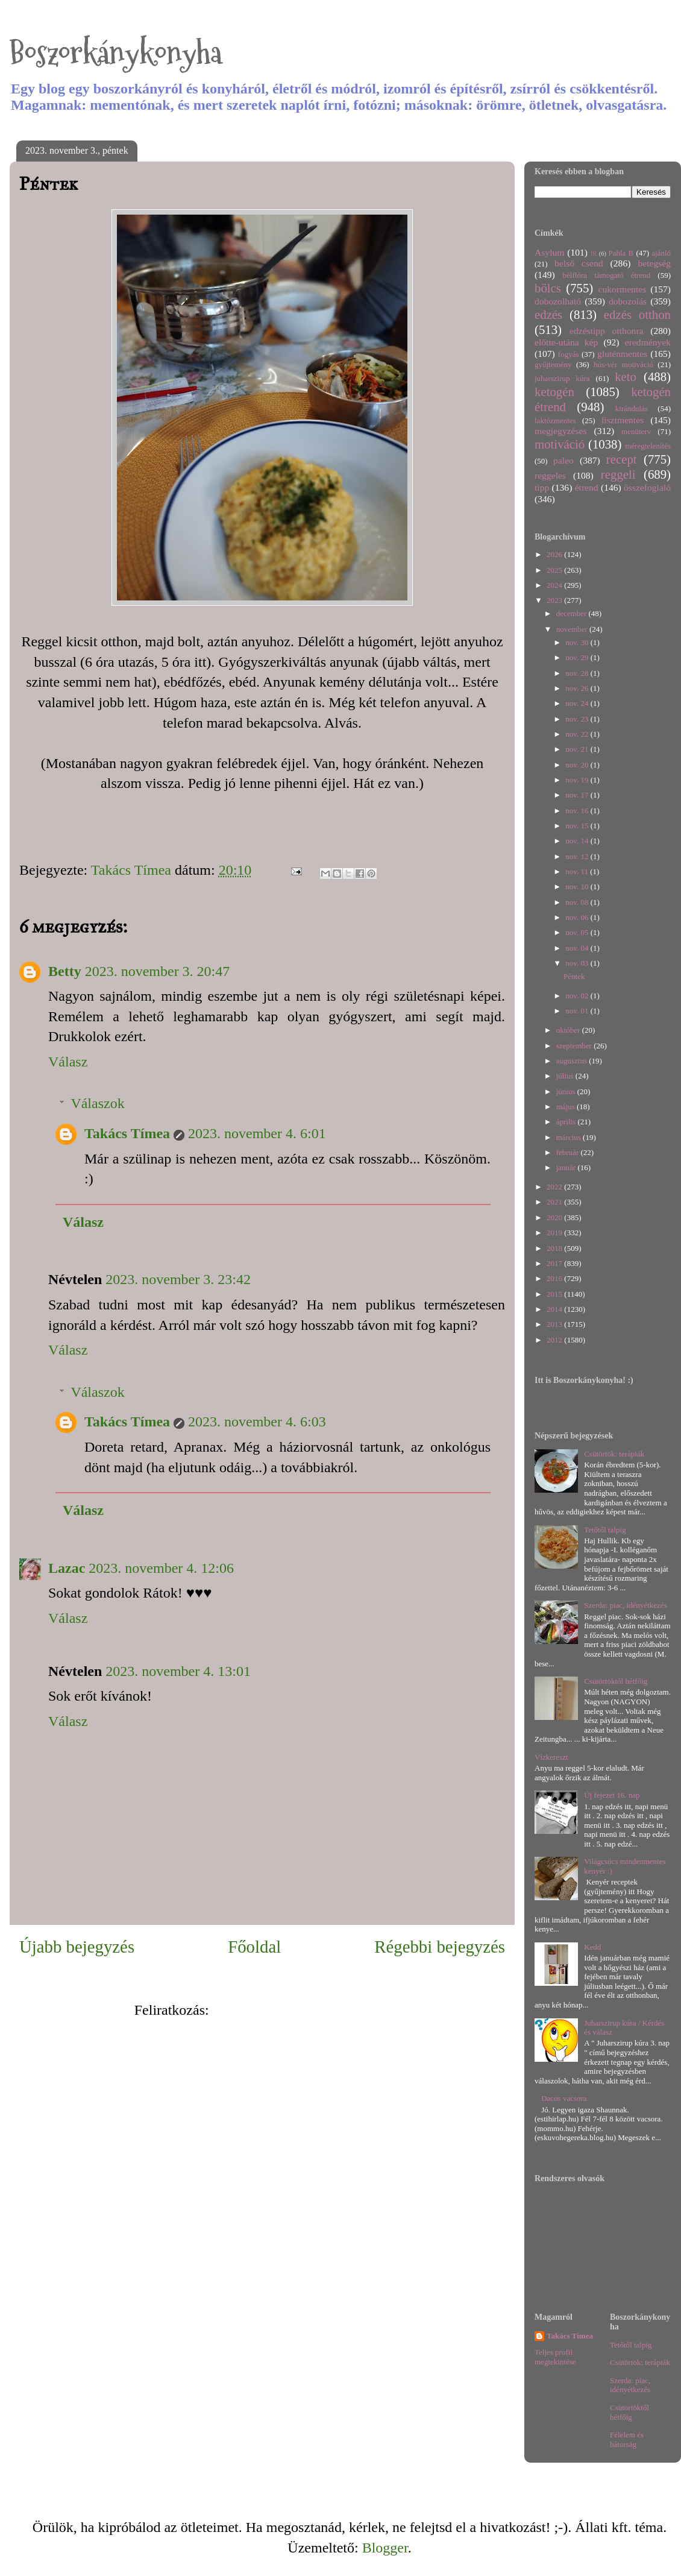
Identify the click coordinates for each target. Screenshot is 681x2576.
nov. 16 (577, 810)
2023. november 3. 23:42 (178, 1279)
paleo (563, 460)
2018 (555, 1248)
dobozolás (628, 301)
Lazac (66, 1568)
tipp (542, 487)
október (569, 1029)
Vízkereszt (551, 1757)
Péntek (574, 976)
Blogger (385, 2548)
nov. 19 (577, 779)
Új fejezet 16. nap (611, 1795)
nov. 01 (577, 1010)
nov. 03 (577, 963)
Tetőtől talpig (605, 1529)
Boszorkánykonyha (116, 53)
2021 (555, 1201)
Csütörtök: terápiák (614, 1453)
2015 (555, 1294)
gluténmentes (622, 353)
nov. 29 (577, 657)
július (566, 1075)
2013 (555, 1324)
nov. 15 (577, 825)
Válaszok (97, 1103)
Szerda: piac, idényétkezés (625, 1605)
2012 (555, 1339)
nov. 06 (577, 917)
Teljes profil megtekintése (555, 2357)
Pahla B (620, 252)
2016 (555, 1278)
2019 (555, 1232)
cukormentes (622, 289)
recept (621, 459)
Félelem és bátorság (627, 2439)
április (567, 1121)
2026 (555, 554)
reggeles (550, 475)
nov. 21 (577, 749)
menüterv (636, 431)
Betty (64, 971)
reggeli (618, 474)
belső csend (578, 263)
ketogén (554, 391)
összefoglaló (647, 487)
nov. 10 (577, 886)
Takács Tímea (127, 1133)
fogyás (568, 354)
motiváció (560, 444)
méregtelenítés (648, 445)
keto (625, 376)
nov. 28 (577, 673)
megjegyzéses (561, 431)
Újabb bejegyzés (76, 1946)
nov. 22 (577, 733)
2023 (555, 600)
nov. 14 (577, 840)
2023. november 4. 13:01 (178, 1671)
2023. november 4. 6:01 (257, 1133)
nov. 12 (577, 856)
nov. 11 (577, 871)
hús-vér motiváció (623, 364)
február (568, 1152)
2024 (555, 585)
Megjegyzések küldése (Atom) (302, 2010)
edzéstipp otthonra (607, 331)
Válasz (67, 1061)
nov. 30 (577, 642)
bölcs (548, 288)
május (566, 1106)
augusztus (572, 1060)
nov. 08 (577, 902)
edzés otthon (637, 314)
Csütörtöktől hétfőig (615, 1681)
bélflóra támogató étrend (607, 275)
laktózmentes (555, 420)
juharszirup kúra (562, 378)
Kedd (592, 1946)
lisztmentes (622, 420)
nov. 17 (577, 794)
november (572, 629)
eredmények (648, 342)
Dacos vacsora (563, 2098)
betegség (654, 263)
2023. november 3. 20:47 (157, 971)
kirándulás (631, 408)
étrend (586, 487)
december (572, 613)
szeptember (575, 1045)
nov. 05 (577, 932)
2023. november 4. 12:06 (161, 1568)
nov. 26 (577, 688)
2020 (555, 1217)
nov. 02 (577, 995)
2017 (555, 1263)
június (566, 1091)
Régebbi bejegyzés (439, 1946)
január (567, 1167)
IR (594, 253)
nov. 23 (577, 718)
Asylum (549, 252)
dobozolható (558, 301)
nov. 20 (577, 764)
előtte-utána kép (566, 342)
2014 (555, 1309)
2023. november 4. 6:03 (257, 1421)
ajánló (661, 252)
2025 (555, 570)
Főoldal (254, 1946)
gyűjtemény (553, 364)
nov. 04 (577, 948)
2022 (555, 1186)
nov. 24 (577, 703)
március (569, 1137)
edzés (548, 314)
